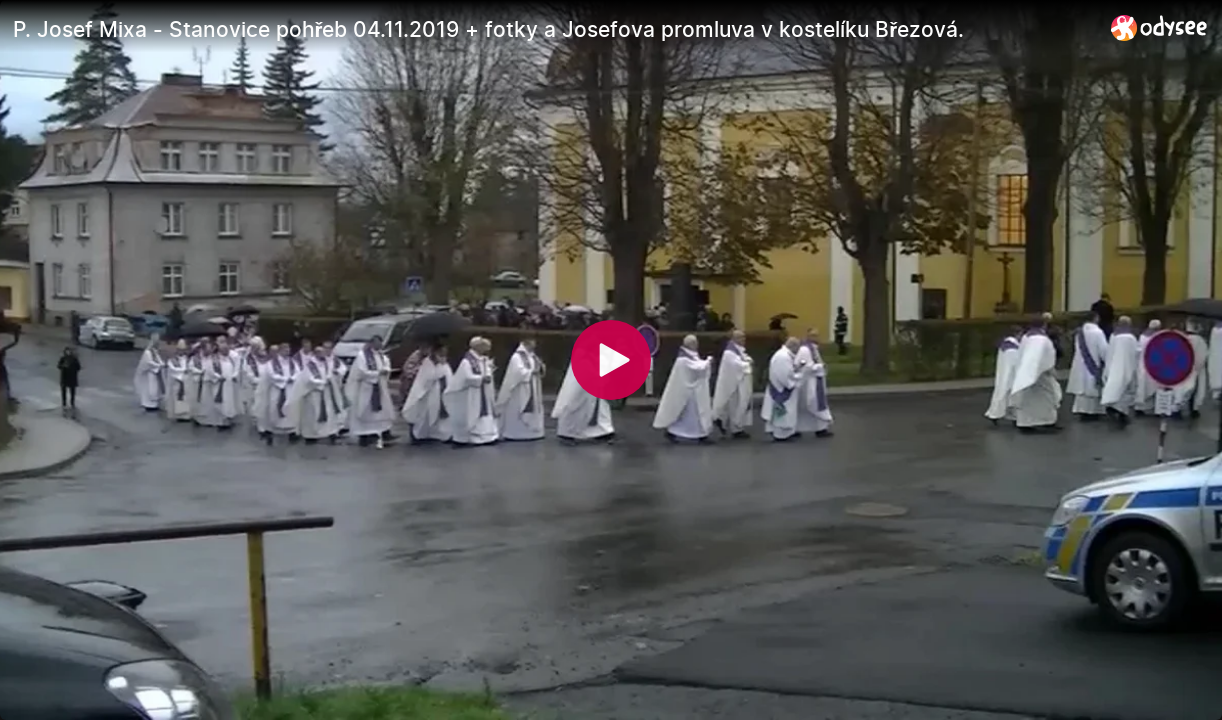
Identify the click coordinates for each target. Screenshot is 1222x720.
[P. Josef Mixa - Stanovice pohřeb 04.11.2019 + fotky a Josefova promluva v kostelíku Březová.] (554, 29)
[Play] (611, 360)
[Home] (1159, 27)
